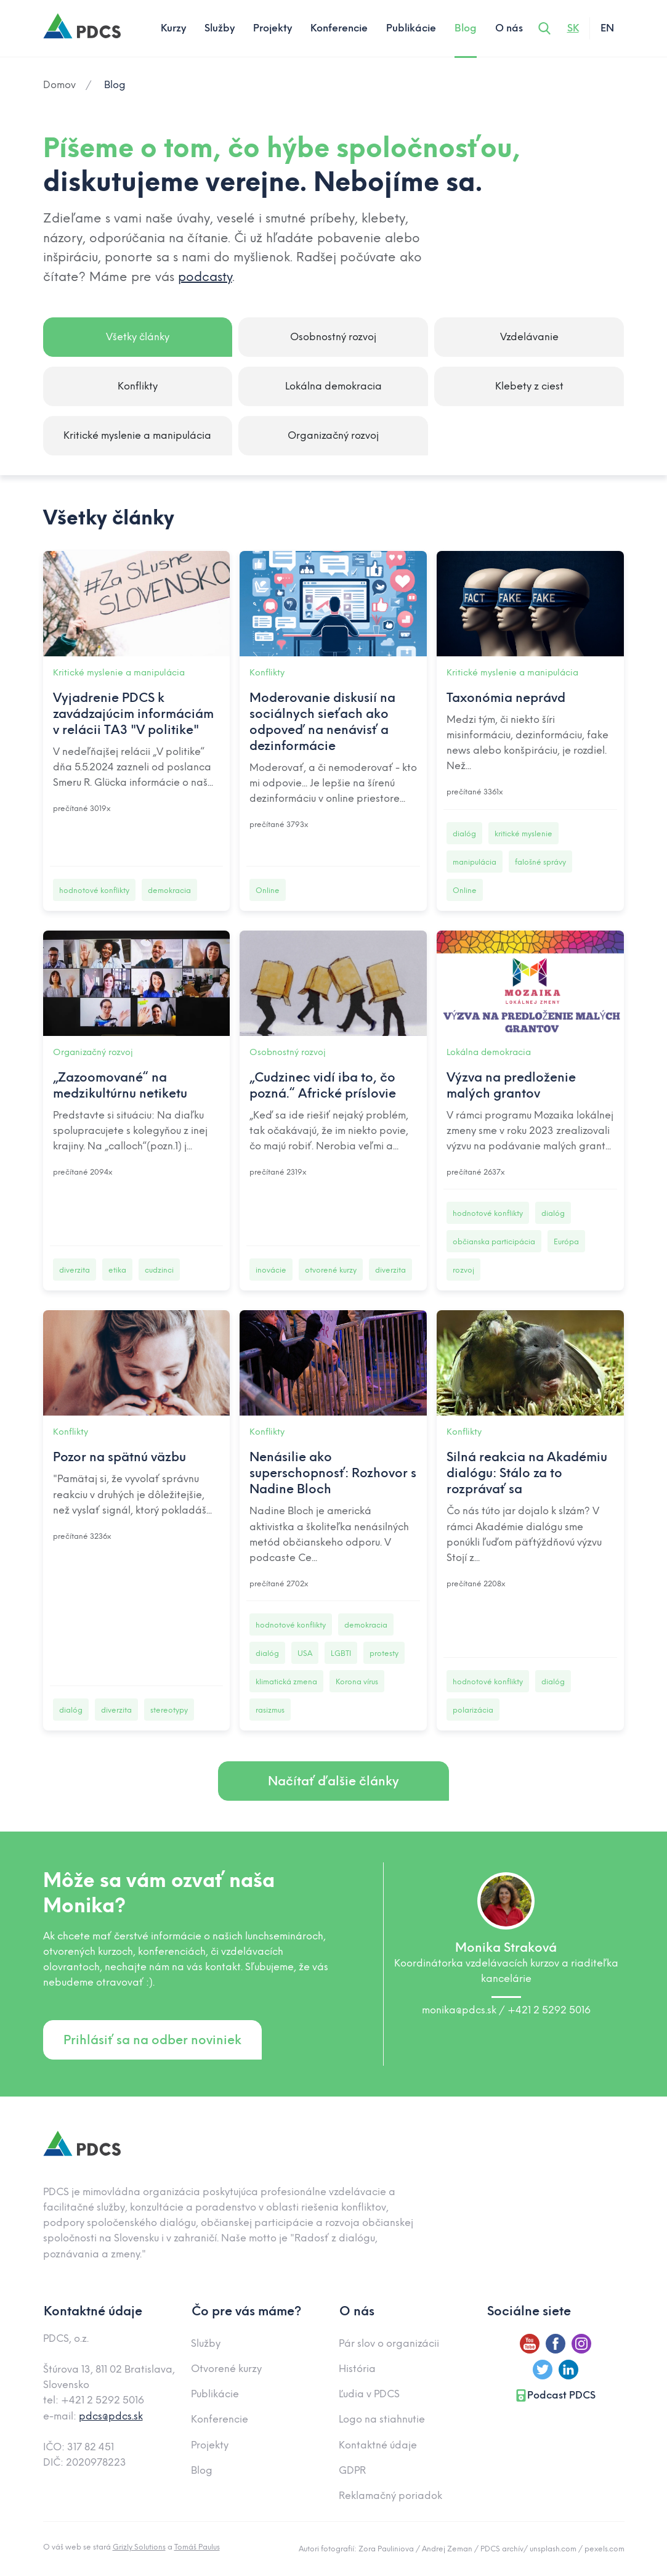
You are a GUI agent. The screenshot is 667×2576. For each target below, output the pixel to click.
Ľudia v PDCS (369, 2394)
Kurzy (173, 28)
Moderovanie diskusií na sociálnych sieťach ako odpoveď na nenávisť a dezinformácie (322, 721)
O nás (509, 28)
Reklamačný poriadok (390, 2495)
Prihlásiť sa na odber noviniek (152, 2039)
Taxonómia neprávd (506, 697)
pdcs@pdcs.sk (111, 2416)
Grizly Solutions (139, 2547)
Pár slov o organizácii (389, 2343)
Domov (59, 85)
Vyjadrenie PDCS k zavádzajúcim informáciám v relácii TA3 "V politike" (133, 713)
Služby (219, 28)
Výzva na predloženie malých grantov (511, 1085)
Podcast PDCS (555, 2395)
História (357, 2368)
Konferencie (339, 28)
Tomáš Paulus (197, 2547)
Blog (466, 28)
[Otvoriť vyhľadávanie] (544, 28)
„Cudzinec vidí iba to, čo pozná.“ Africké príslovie (322, 1085)
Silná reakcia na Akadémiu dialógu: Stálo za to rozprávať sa (527, 1472)
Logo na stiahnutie (382, 2419)
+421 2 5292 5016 (549, 2010)
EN (607, 28)
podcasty (205, 276)
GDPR (352, 2470)
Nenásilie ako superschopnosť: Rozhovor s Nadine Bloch (332, 1472)
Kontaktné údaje (378, 2445)
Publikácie (411, 28)
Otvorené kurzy (226, 2368)
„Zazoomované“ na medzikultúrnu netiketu (120, 1085)
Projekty (272, 28)
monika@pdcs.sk (460, 2010)
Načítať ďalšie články (333, 1781)
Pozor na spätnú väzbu (119, 1456)
